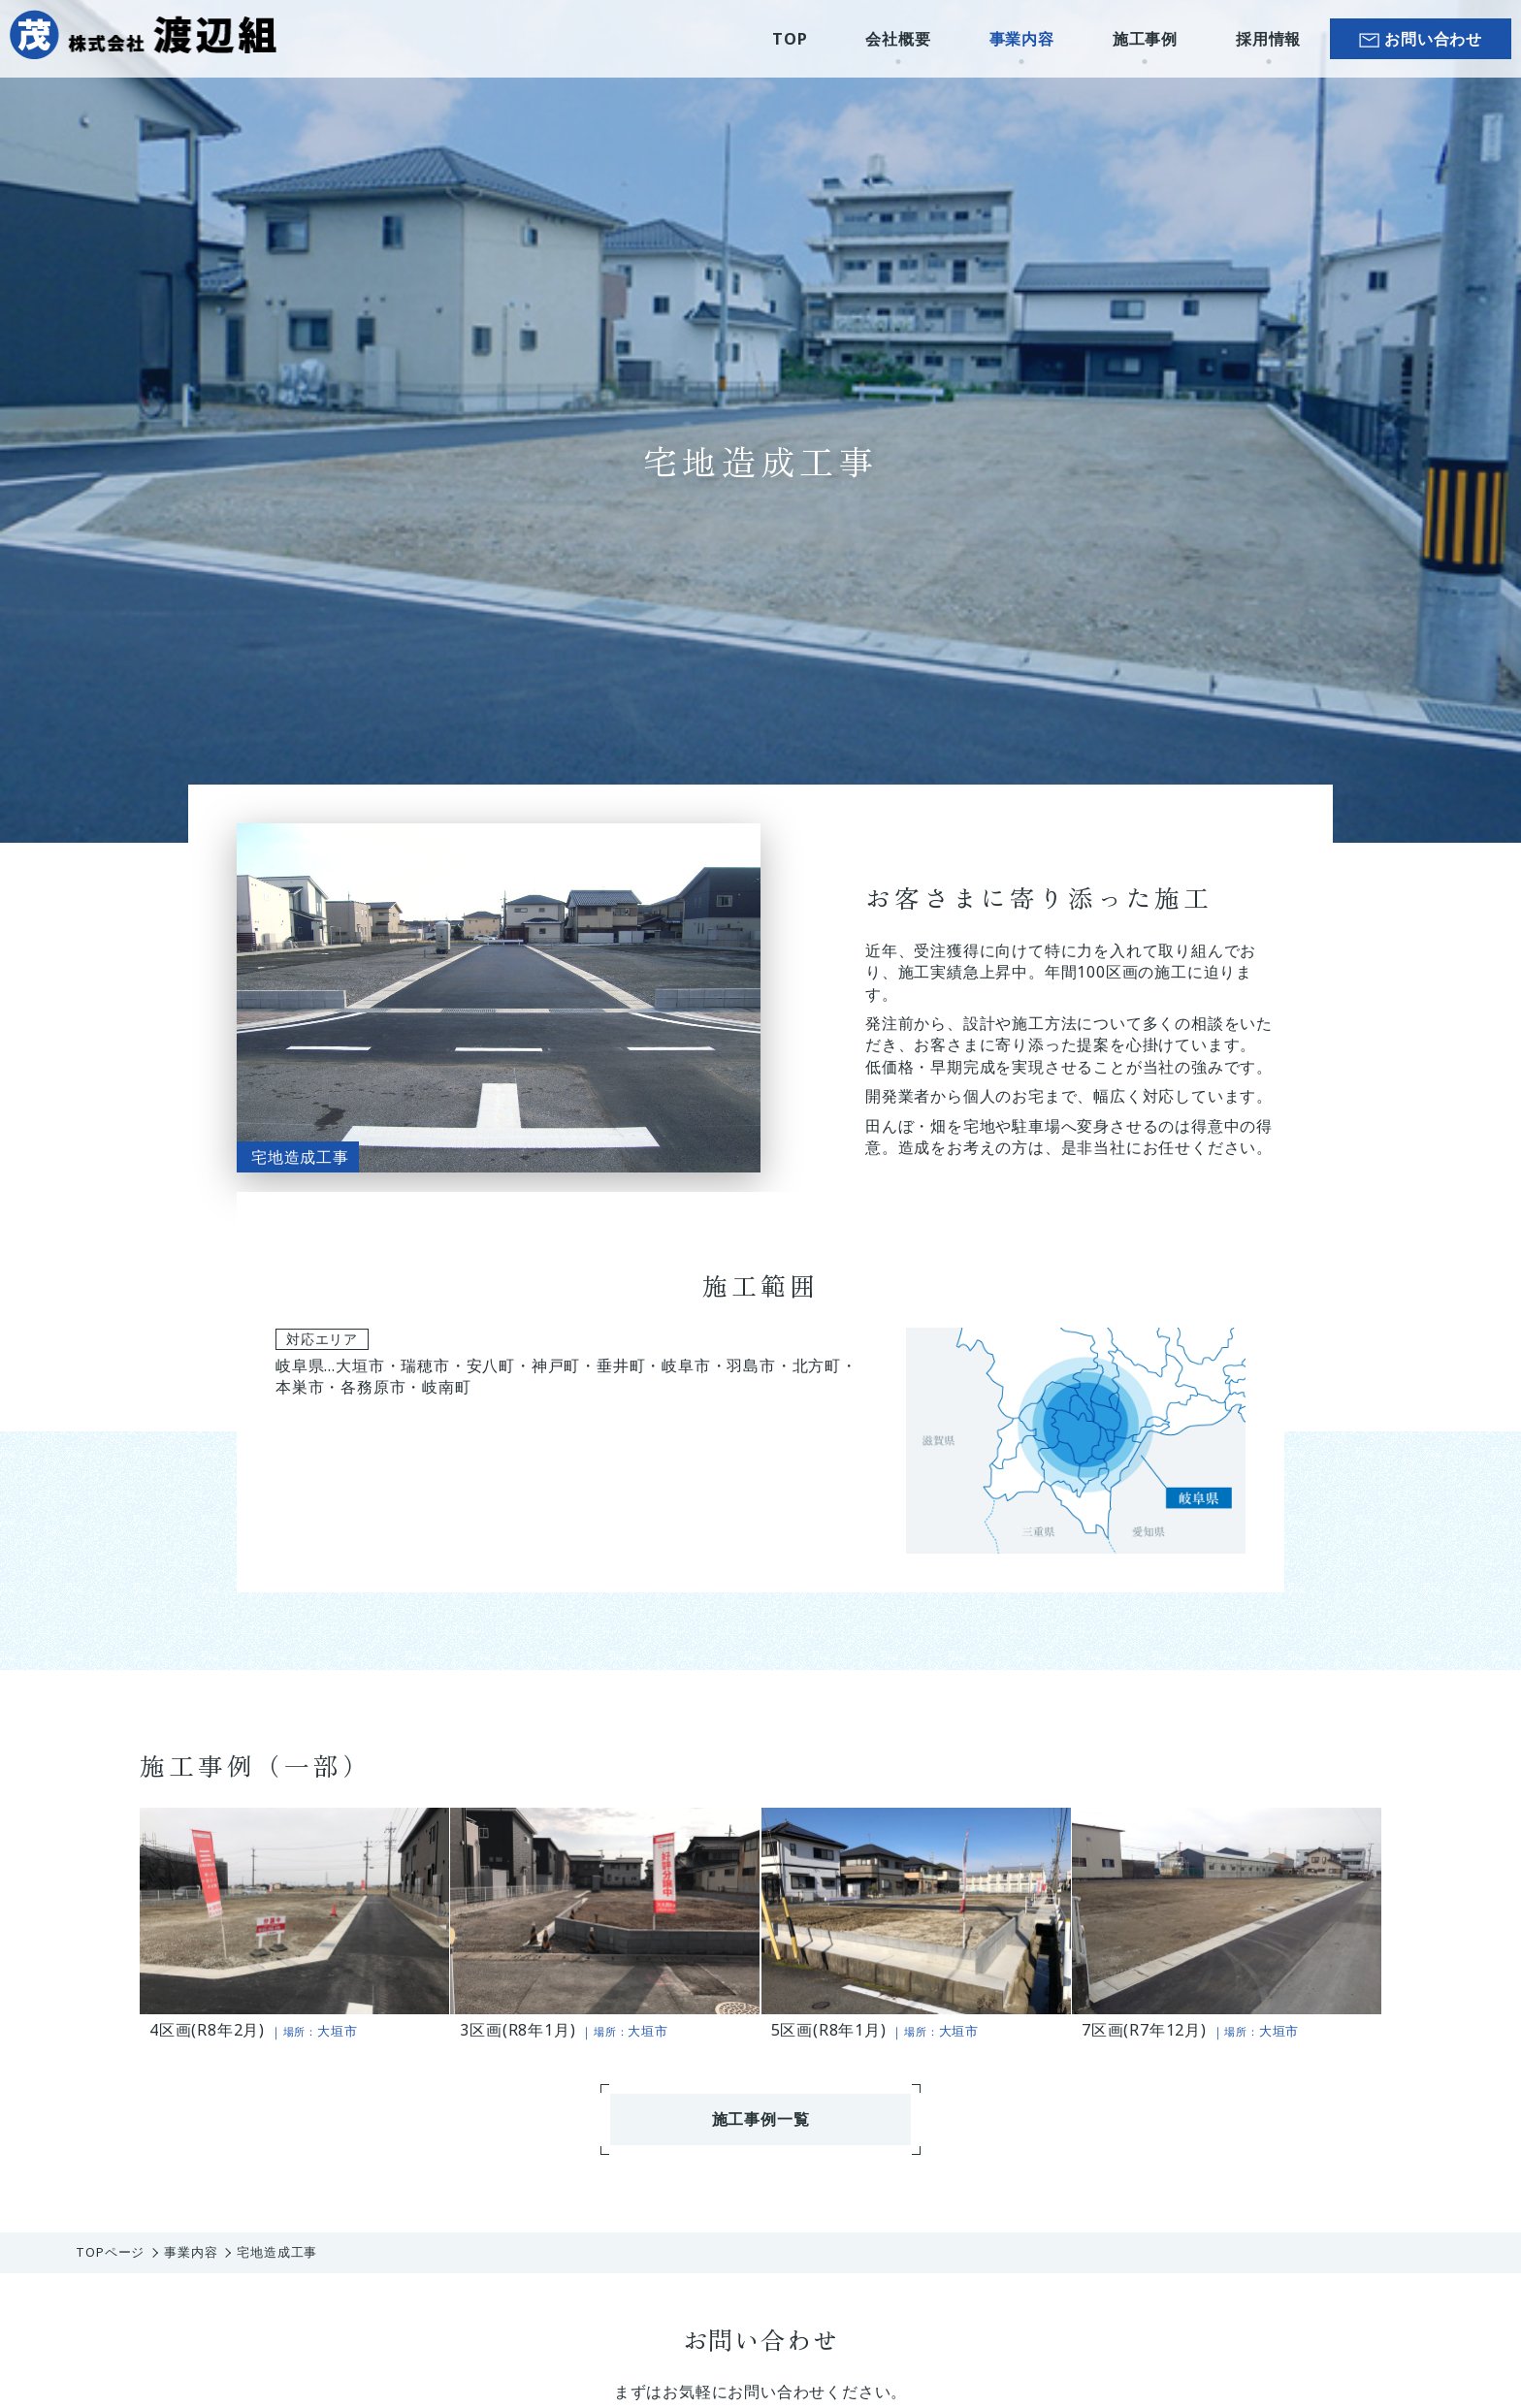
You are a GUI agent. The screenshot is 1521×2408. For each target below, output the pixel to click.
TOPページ (110, 2252)
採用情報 (1268, 38)
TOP (789, 38)
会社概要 (897, 38)
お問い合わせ (1433, 38)
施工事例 (1145, 38)
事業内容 (1021, 38)
